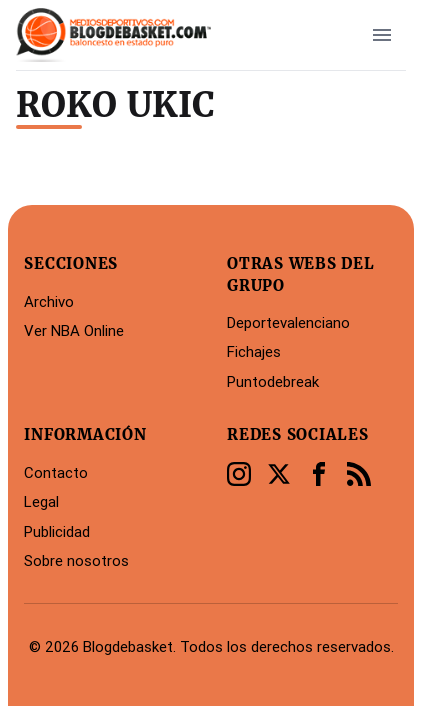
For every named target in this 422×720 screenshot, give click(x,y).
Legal (41, 501)
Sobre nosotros (76, 560)
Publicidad (57, 531)
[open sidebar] (382, 35)
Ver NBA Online (74, 330)
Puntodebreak (273, 381)
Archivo (49, 301)
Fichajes (254, 351)
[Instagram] (239, 474)
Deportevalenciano (288, 322)
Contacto (56, 472)
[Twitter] (279, 474)
